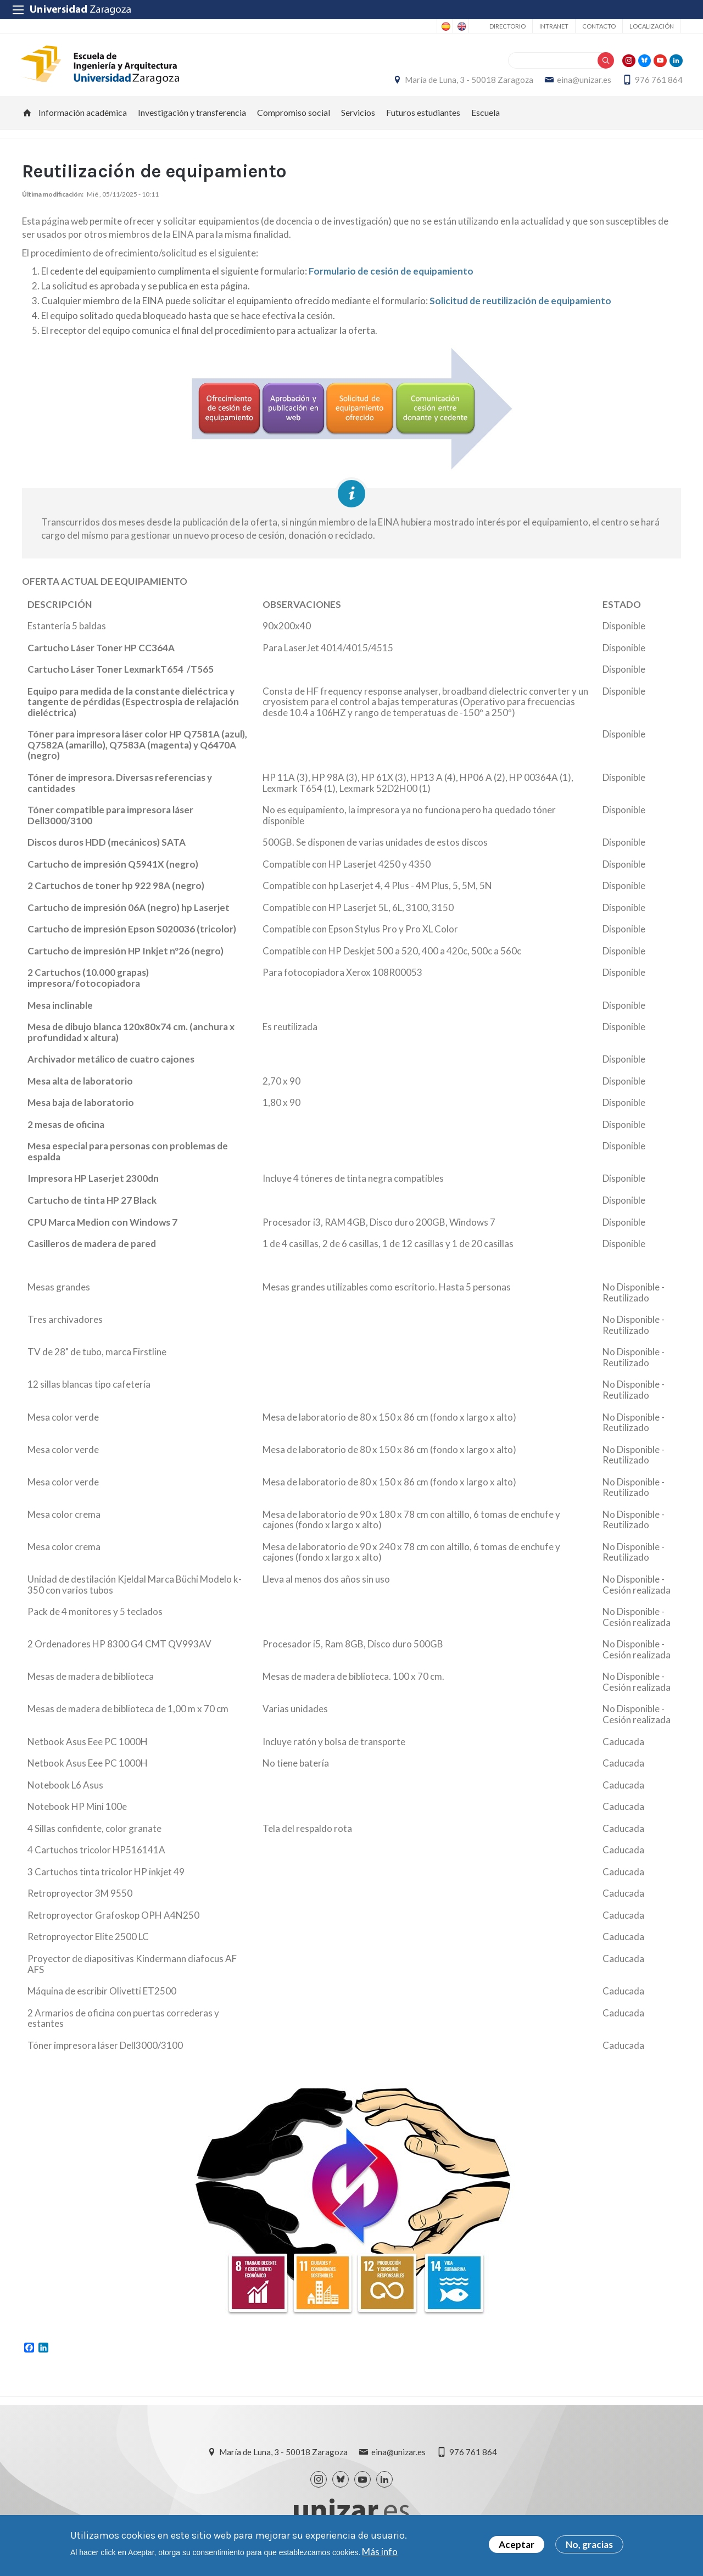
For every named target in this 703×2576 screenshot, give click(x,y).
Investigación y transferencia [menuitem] (192, 118)
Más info (380, 2553)
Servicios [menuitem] (358, 118)
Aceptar (516, 2546)
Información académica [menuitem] (82, 118)
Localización (651, 26)
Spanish (445, 26)
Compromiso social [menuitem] (293, 118)
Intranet (553, 26)
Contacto (599, 26)
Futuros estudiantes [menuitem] (423, 118)
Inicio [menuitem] (27, 119)
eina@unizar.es (582, 83)
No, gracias (589, 2546)
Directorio (507, 26)
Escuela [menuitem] (485, 118)
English (460, 26)
